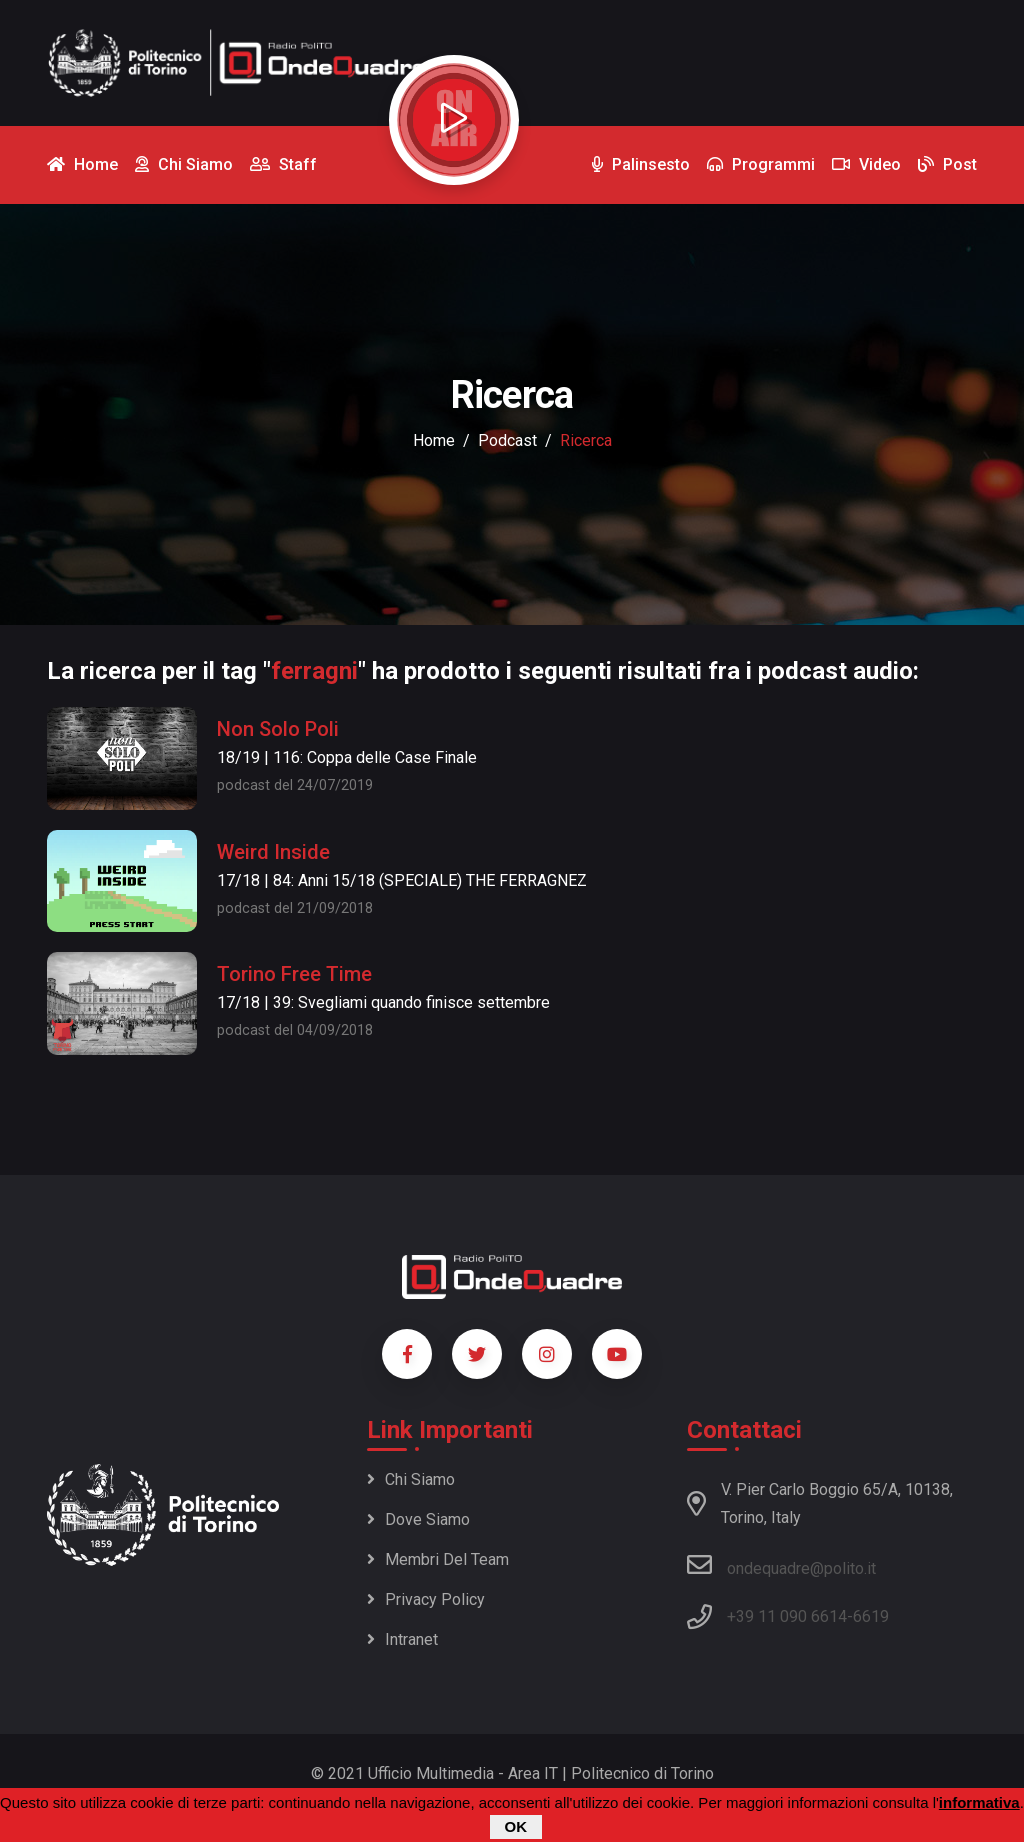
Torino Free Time (294, 974)
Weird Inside (273, 852)
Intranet (402, 1639)
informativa (979, 1803)
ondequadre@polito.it (781, 1565)
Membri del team (438, 1559)
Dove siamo (418, 1519)
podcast (507, 440)
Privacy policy (426, 1599)
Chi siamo (411, 1479)
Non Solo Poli (278, 729)
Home (434, 440)
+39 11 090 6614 (787, 1616)
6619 (871, 1616)
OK (516, 1827)
